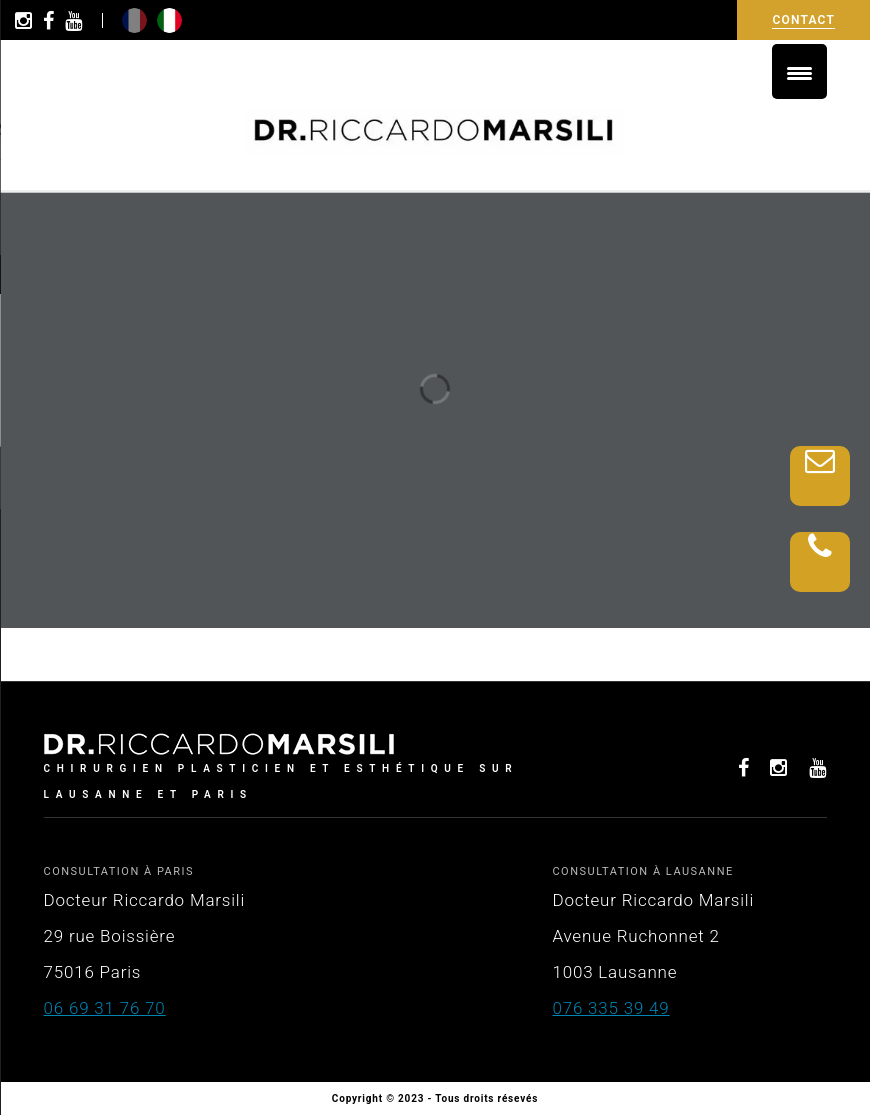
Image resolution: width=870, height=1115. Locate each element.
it (169, 20)
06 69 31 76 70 (105, 1008)
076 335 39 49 (610, 1008)
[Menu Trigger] (799, 71)
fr (134, 20)
